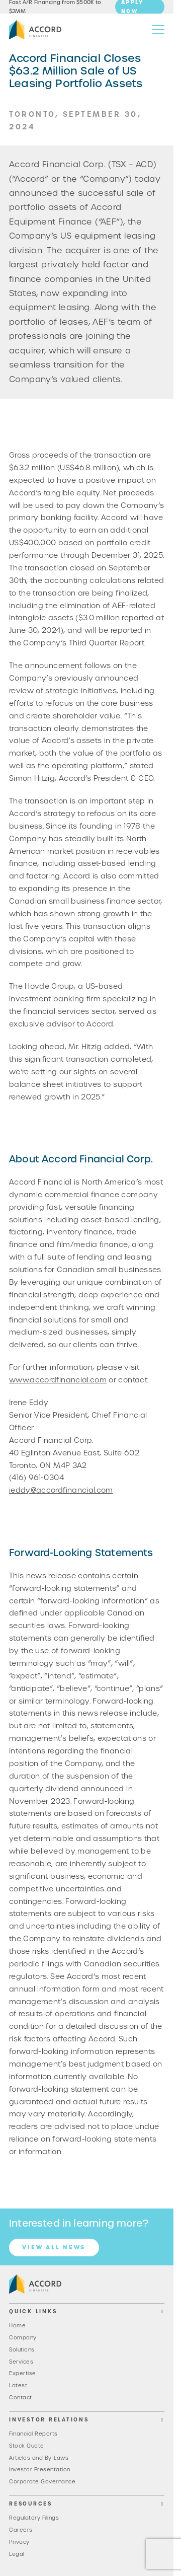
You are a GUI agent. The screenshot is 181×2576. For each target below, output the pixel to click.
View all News (53, 2247)
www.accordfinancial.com (58, 1379)
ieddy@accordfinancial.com (61, 1490)
